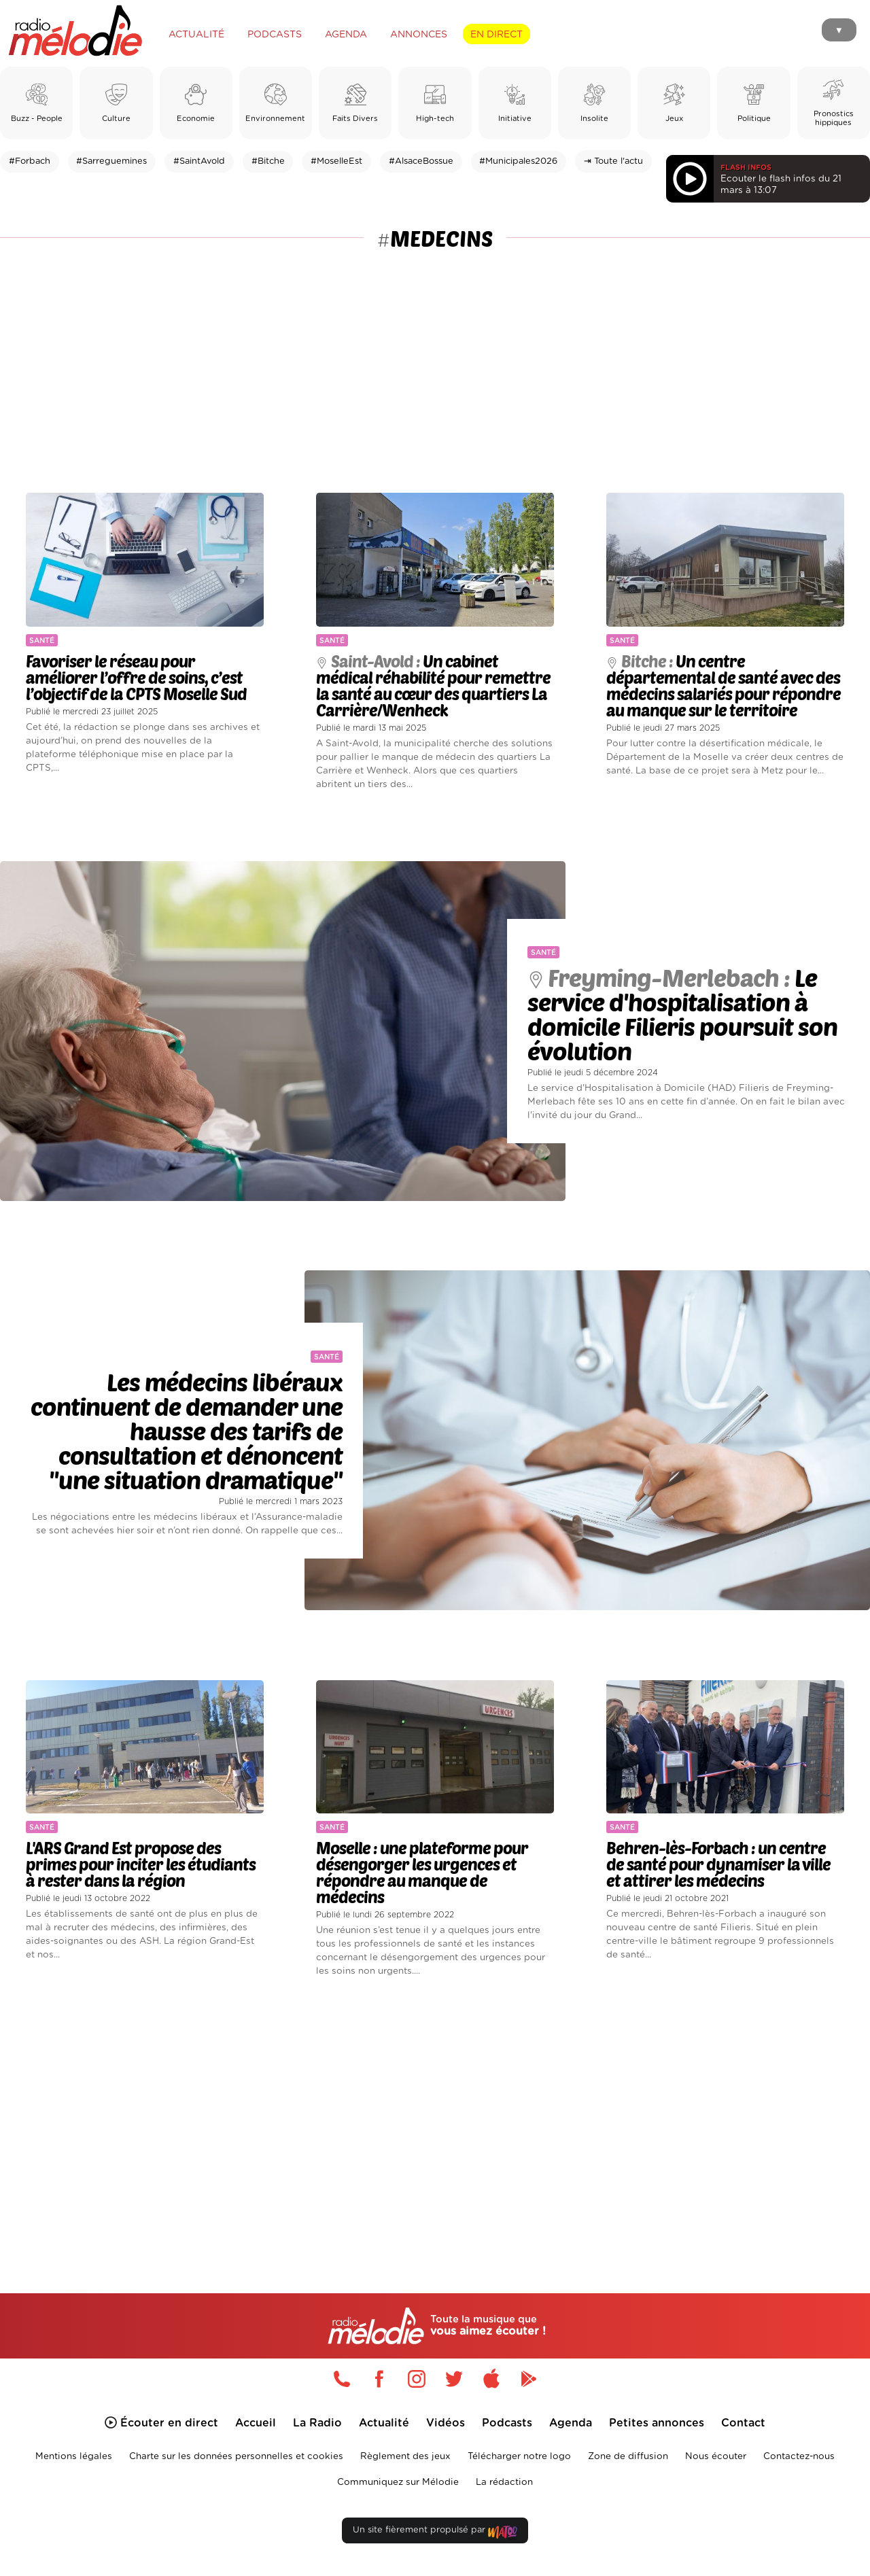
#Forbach (29, 161)
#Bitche (268, 161)
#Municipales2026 (518, 161)
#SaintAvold (199, 161)
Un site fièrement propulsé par (435, 2533)
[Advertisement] (435, 356)
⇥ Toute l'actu (613, 161)
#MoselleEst (336, 161)
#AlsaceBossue (421, 161)
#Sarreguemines (111, 161)
